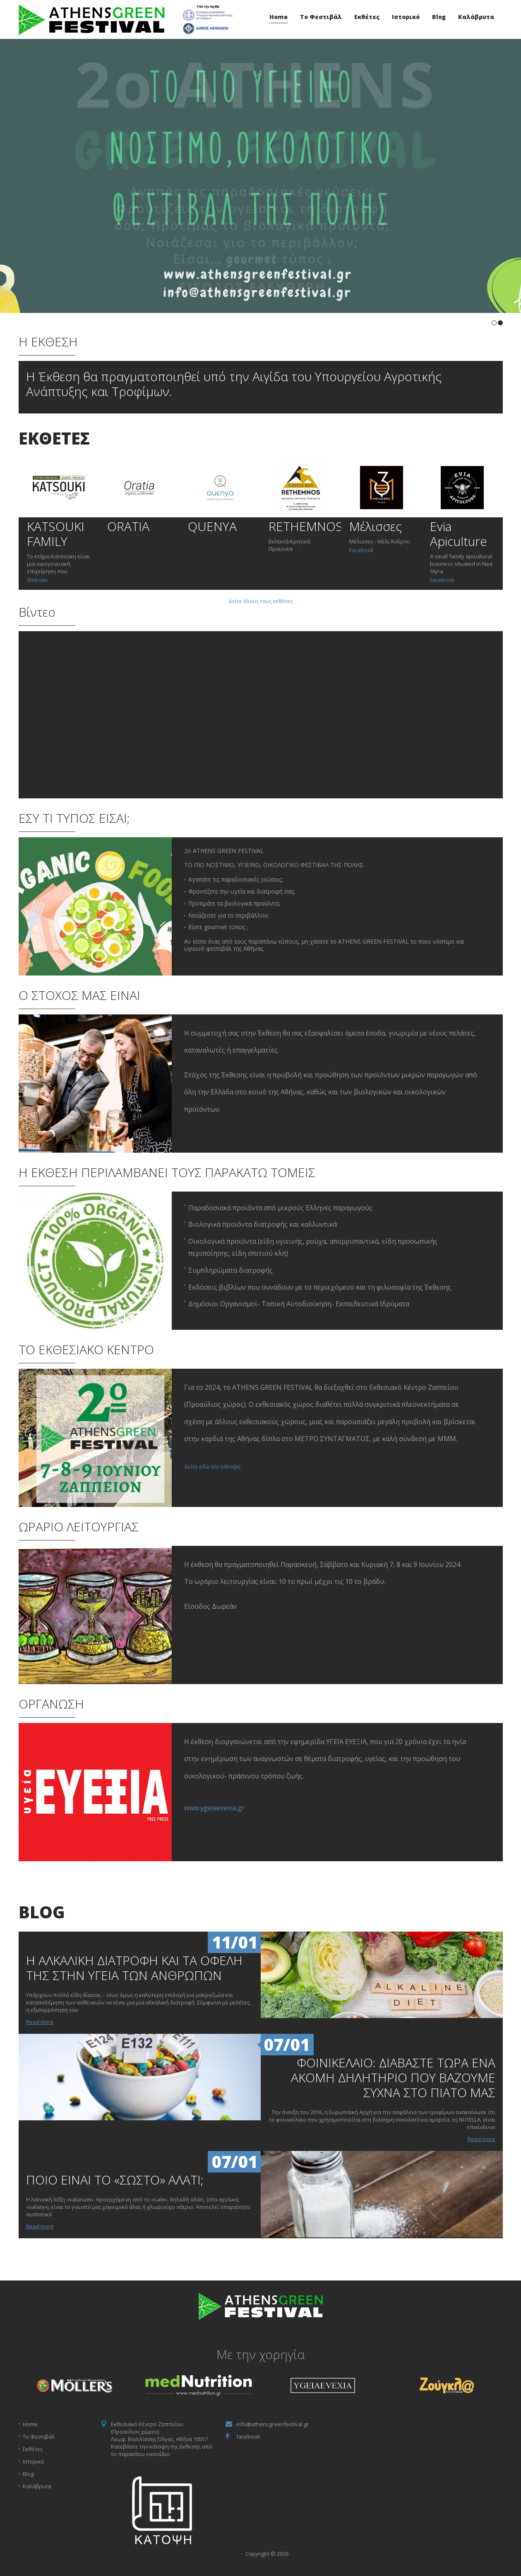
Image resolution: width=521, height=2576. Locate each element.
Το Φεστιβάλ (321, 17)
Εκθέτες (366, 17)
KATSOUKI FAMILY (55, 534)
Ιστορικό (406, 17)
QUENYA (212, 526)
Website (37, 580)
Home (278, 17)
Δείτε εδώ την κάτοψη (212, 1466)
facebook (248, 2436)
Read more (40, 2022)
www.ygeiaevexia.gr (214, 1807)
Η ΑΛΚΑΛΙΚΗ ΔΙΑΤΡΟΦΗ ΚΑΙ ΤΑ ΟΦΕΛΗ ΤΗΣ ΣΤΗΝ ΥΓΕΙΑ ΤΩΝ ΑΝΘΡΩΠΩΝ (134, 1968)
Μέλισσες (375, 526)
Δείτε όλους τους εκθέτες (260, 601)
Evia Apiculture (458, 534)
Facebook (361, 550)
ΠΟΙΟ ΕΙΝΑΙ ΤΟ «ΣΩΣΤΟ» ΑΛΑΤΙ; (115, 2179)
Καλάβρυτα (476, 17)
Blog (439, 17)
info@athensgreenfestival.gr (272, 2424)
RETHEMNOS (306, 526)
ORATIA (128, 526)
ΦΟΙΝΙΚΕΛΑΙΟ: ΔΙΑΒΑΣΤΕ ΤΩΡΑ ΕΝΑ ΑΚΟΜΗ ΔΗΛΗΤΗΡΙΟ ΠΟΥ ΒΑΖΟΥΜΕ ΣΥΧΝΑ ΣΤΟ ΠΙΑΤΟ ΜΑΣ (393, 2077)
